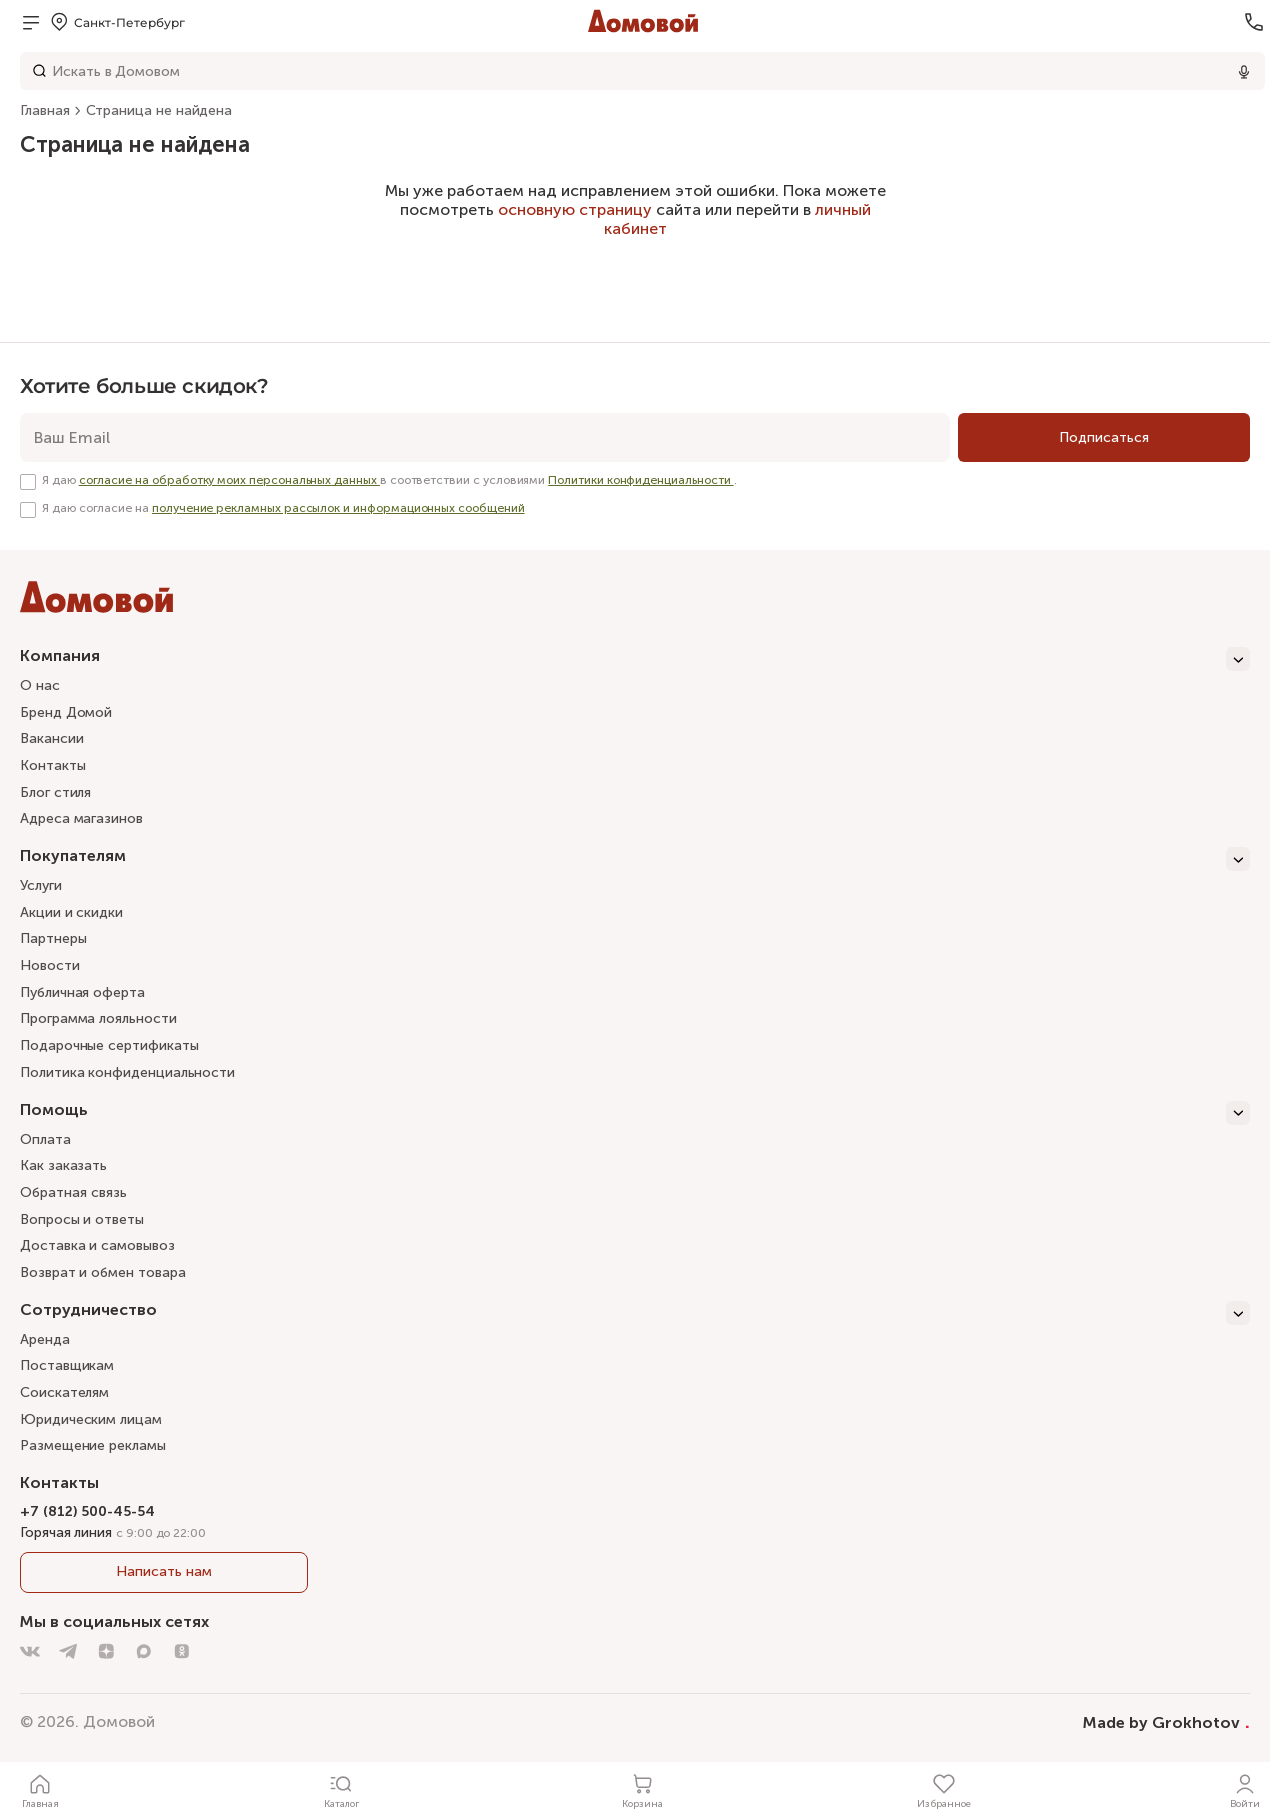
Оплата (45, 1139)
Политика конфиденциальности (127, 1072)
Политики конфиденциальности (640, 480)
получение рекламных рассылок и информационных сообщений (338, 508)
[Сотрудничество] (635, 1313)
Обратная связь (73, 1193)
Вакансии (51, 738)
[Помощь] (635, 1113)
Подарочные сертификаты (109, 1045)
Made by (1166, 1722)
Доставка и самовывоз (97, 1245)
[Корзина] (643, 1790)
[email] (485, 437)
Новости (50, 965)
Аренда (45, 1339)
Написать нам (163, 1571)
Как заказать (63, 1165)
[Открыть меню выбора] (116, 22)
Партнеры (53, 938)
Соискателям (64, 1392)
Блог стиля (55, 792)
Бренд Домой (66, 712)
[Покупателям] (635, 859)
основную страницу (575, 209)
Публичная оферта (82, 992)
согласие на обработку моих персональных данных (229, 480)
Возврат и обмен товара (102, 1272)
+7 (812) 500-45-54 (87, 1511)
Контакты (52, 765)
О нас (40, 685)
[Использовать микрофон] (1244, 71)
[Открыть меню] (31, 22)
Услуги (41, 885)
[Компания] (635, 659)
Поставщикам (67, 1365)
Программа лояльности (98, 1018)
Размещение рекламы (93, 1445)
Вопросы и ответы (82, 1219)
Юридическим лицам (91, 1419)
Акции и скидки (71, 912)
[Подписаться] (1104, 437)
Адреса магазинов (81, 818)
